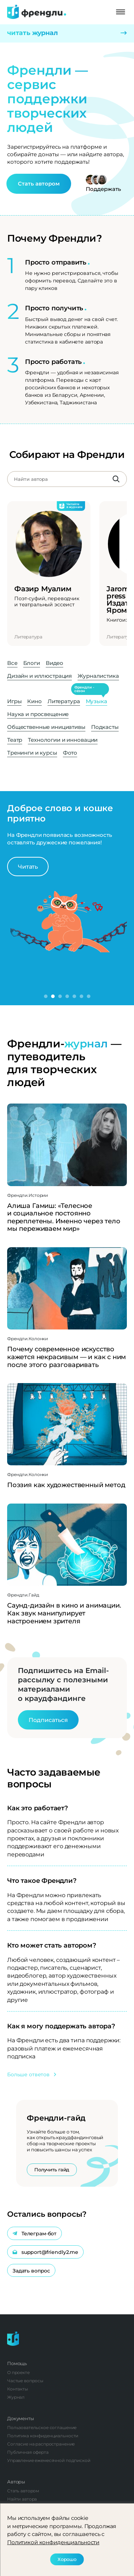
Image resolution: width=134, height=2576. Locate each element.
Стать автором (39, 183)
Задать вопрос (31, 2270)
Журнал (16, 2397)
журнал (86, 1043)
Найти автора (22, 2499)
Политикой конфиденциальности (53, 2542)
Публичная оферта (28, 2452)
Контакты (17, 2389)
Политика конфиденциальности (42, 2435)
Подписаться (48, 1720)
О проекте (18, 2372)
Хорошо (67, 2559)
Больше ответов (32, 2074)
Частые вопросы (25, 2380)
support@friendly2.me (45, 2252)
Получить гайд (51, 2169)
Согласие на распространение (41, 2444)
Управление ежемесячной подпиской (48, 2460)
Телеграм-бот (34, 2233)
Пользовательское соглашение (41, 2427)
